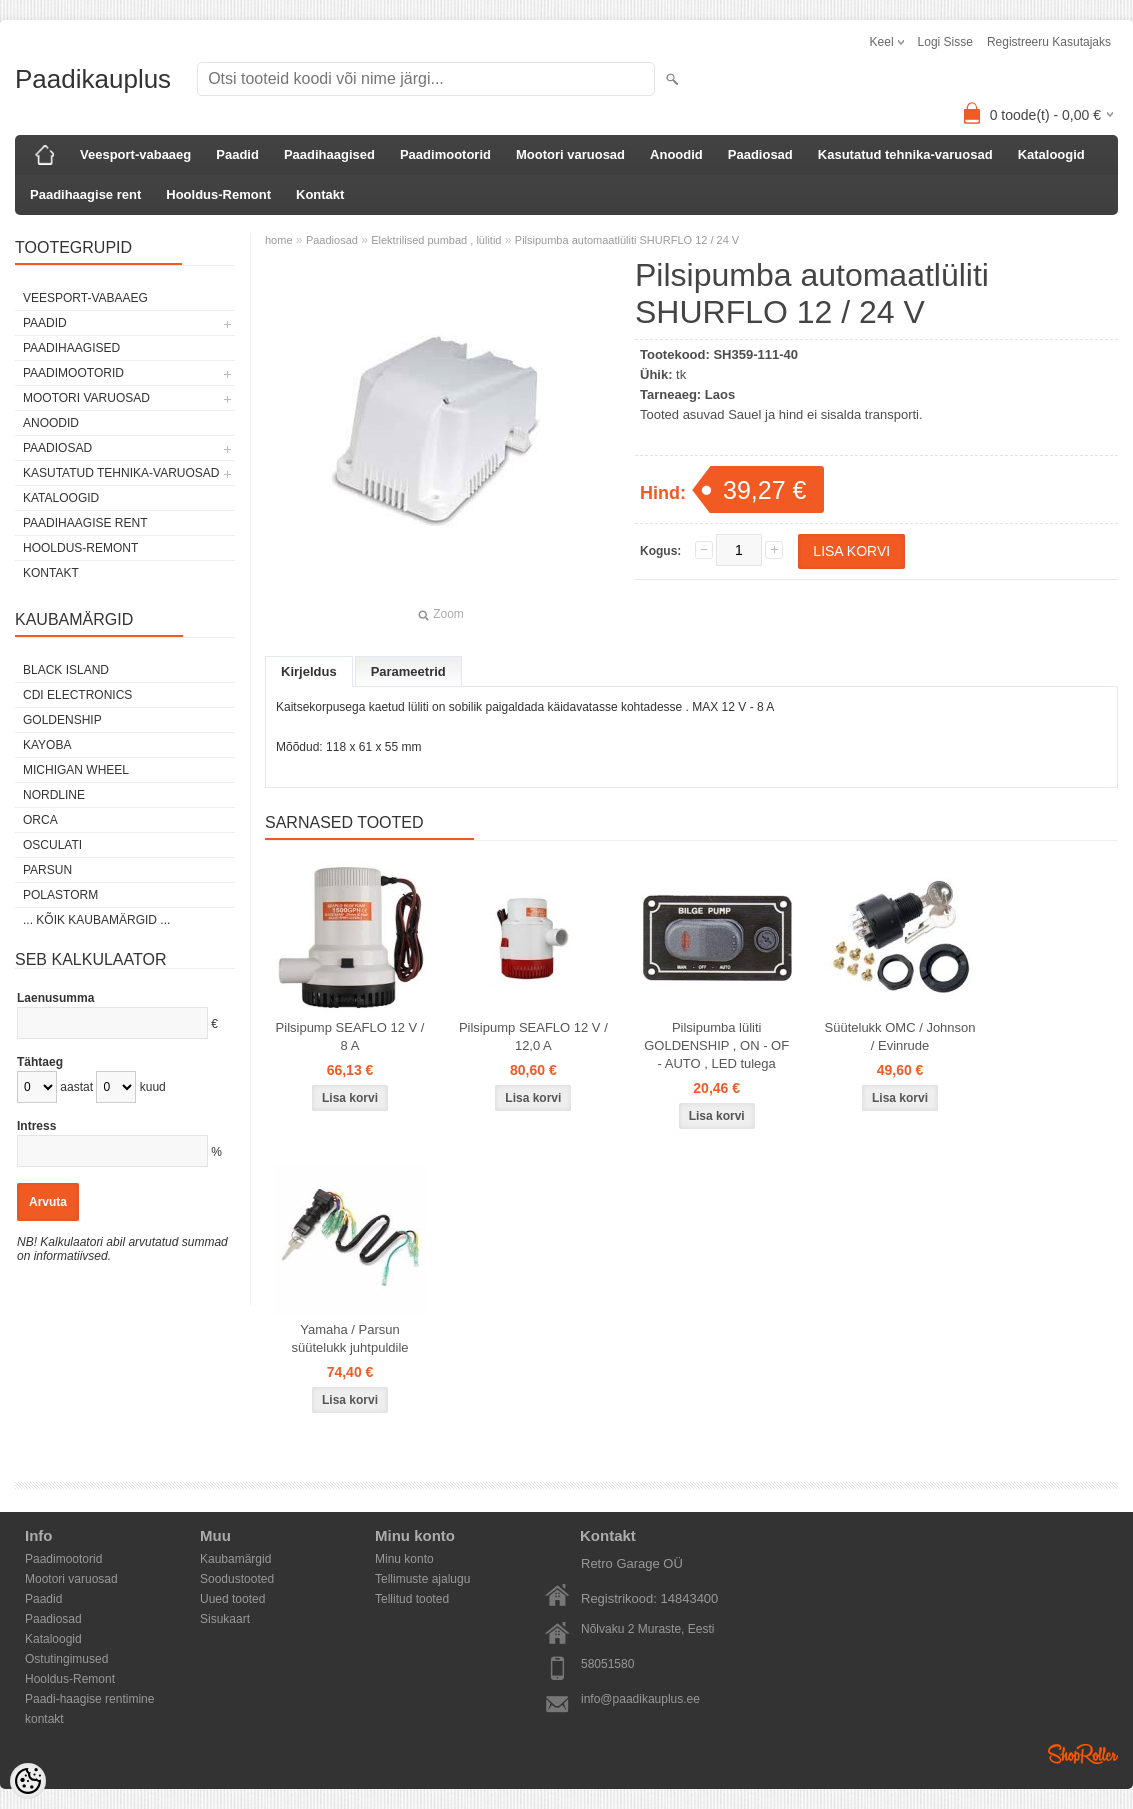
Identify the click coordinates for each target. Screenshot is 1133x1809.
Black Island (66, 670)
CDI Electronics (77, 695)
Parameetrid (408, 671)
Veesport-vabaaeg (135, 154)
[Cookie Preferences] (28, 1781)
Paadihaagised (329, 154)
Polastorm (60, 895)
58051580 (607, 1664)
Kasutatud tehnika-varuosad (905, 154)
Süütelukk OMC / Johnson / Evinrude (900, 1036)
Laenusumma (55, 998)
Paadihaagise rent (85, 194)
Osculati (52, 845)
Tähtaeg (40, 1062)
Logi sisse (945, 42)
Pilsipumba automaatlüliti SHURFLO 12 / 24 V (627, 240)
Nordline (54, 795)
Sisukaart (225, 1619)
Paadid (237, 154)
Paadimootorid (445, 154)
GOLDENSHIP (62, 720)
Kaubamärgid (235, 1559)
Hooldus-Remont (218, 194)
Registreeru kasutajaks (1049, 42)
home (279, 240)
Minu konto (404, 1559)
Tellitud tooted (412, 1599)
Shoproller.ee (1083, 1754)
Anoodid (676, 154)
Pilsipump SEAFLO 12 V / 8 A (350, 1036)
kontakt (44, 1719)
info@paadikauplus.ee (640, 1699)
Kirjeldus (309, 671)
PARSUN (47, 870)
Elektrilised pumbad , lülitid (436, 240)
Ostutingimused (66, 1659)
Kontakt (320, 194)
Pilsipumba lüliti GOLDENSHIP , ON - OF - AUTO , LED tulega (716, 1045)
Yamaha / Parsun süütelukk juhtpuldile (349, 1338)
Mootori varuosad (570, 154)
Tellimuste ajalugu (422, 1579)
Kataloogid (1051, 154)
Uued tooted (232, 1599)
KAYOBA (47, 745)
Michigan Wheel (76, 770)
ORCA (40, 820)
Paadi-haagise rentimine (89, 1699)
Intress (36, 1126)
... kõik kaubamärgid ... (96, 920)
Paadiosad (760, 154)
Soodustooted (237, 1579)
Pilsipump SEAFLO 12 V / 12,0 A (533, 1036)
